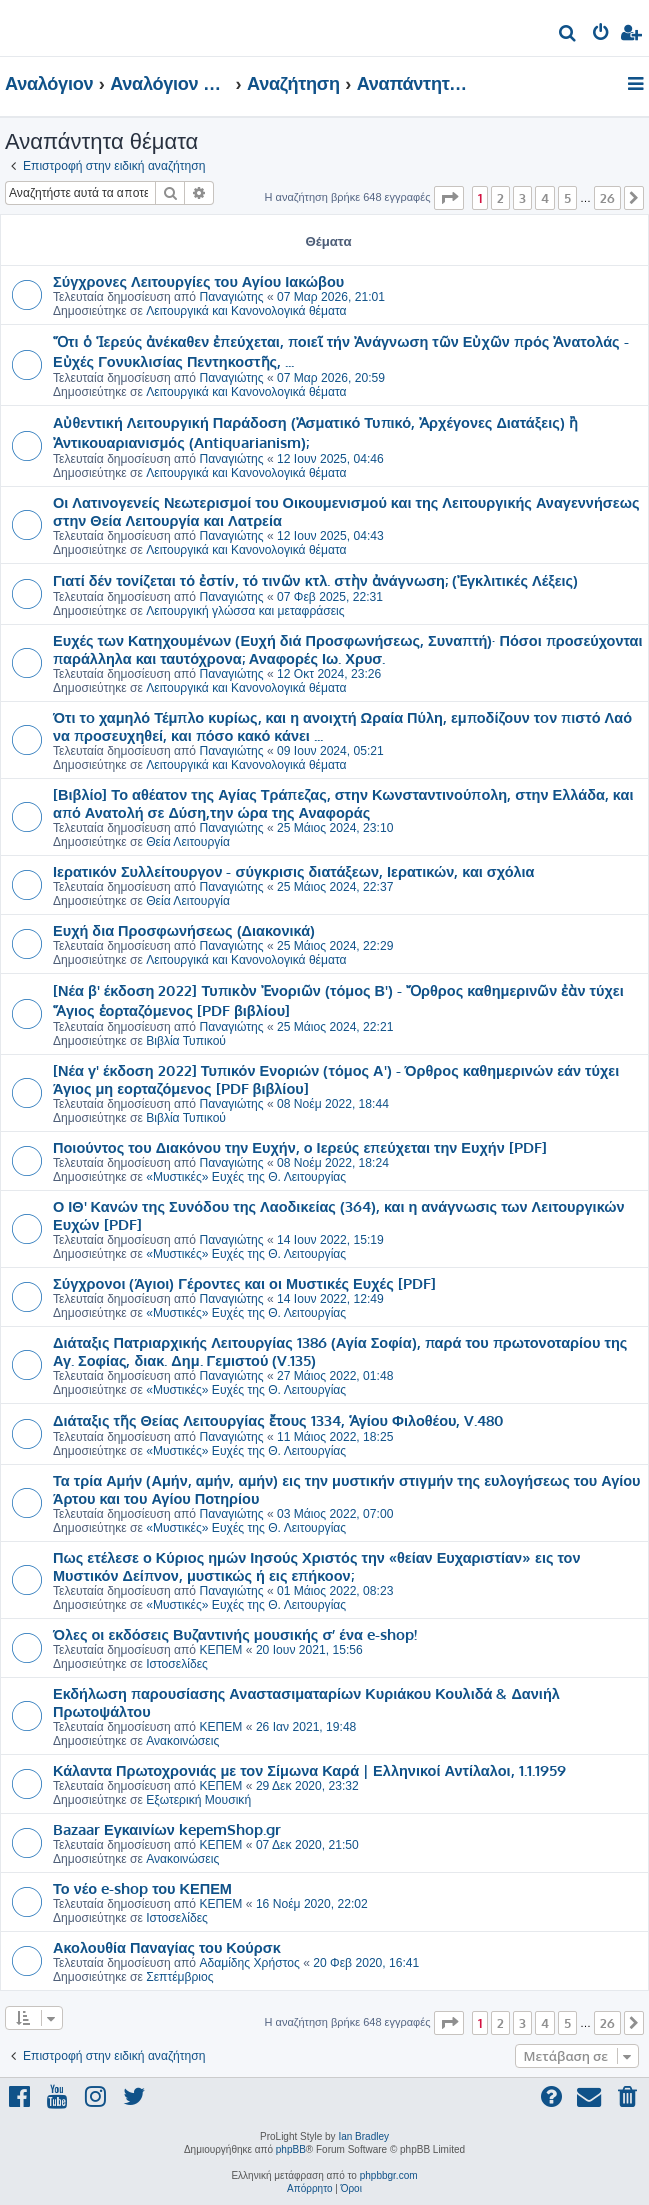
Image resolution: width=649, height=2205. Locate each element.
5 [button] (567, 198)
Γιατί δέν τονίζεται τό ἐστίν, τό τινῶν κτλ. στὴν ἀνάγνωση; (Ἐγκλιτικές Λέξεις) (315, 580)
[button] (449, 198)
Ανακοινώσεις (182, 1741)
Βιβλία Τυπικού (186, 1041)
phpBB (291, 2149)
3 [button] (522, 198)
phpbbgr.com (389, 2175)
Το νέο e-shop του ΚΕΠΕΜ (142, 1888)
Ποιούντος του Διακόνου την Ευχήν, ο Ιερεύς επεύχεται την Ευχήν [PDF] (300, 1147)
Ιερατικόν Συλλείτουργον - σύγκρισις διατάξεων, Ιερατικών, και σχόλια (294, 871)
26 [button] (607, 198)
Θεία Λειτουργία (188, 842)
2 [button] (500, 198)
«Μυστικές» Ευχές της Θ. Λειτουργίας (246, 1177)
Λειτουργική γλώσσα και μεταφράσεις (245, 611)
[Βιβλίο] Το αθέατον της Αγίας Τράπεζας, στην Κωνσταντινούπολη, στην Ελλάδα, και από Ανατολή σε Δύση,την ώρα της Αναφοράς (343, 803)
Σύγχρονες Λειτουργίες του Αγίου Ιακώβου (198, 281)
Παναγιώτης (231, 297)
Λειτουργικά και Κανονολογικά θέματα (246, 311)
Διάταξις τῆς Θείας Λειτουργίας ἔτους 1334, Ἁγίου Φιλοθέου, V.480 (278, 1420)
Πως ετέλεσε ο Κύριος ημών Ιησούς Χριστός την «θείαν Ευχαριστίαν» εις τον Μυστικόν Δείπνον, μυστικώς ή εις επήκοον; (317, 1566)
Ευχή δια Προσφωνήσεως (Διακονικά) (184, 930)
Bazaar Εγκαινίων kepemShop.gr (167, 1829)
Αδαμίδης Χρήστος (249, 1963)
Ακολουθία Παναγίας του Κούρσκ (167, 1947)
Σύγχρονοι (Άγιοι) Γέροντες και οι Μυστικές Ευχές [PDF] (244, 1283)
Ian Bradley (363, 2136)
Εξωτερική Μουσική (198, 1800)
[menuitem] (568, 35)
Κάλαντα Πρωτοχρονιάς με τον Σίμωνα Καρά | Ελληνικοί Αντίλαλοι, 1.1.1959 (309, 1770)
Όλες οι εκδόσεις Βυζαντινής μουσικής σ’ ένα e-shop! (235, 1634)
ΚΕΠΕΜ (220, 1650)
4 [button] (545, 198)
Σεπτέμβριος (179, 1977)
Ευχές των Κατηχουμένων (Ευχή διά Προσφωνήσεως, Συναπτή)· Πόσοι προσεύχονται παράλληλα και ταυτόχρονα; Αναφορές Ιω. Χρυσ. (348, 649)
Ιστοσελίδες (177, 1664)
